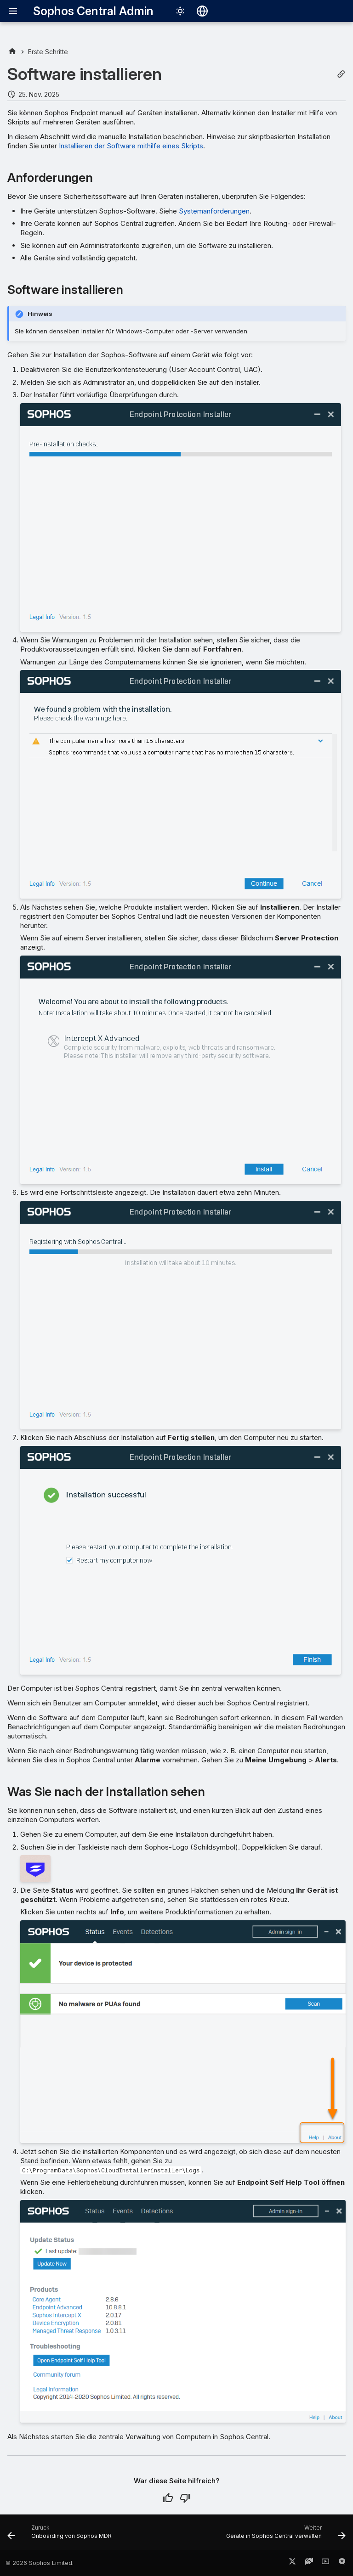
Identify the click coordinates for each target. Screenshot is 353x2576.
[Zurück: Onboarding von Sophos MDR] (61, 2535)
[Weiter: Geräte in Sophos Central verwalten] (284, 2535)
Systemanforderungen (214, 211)
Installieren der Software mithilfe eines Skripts (131, 145)
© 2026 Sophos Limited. (40, 2562)
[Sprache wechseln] (202, 11)
